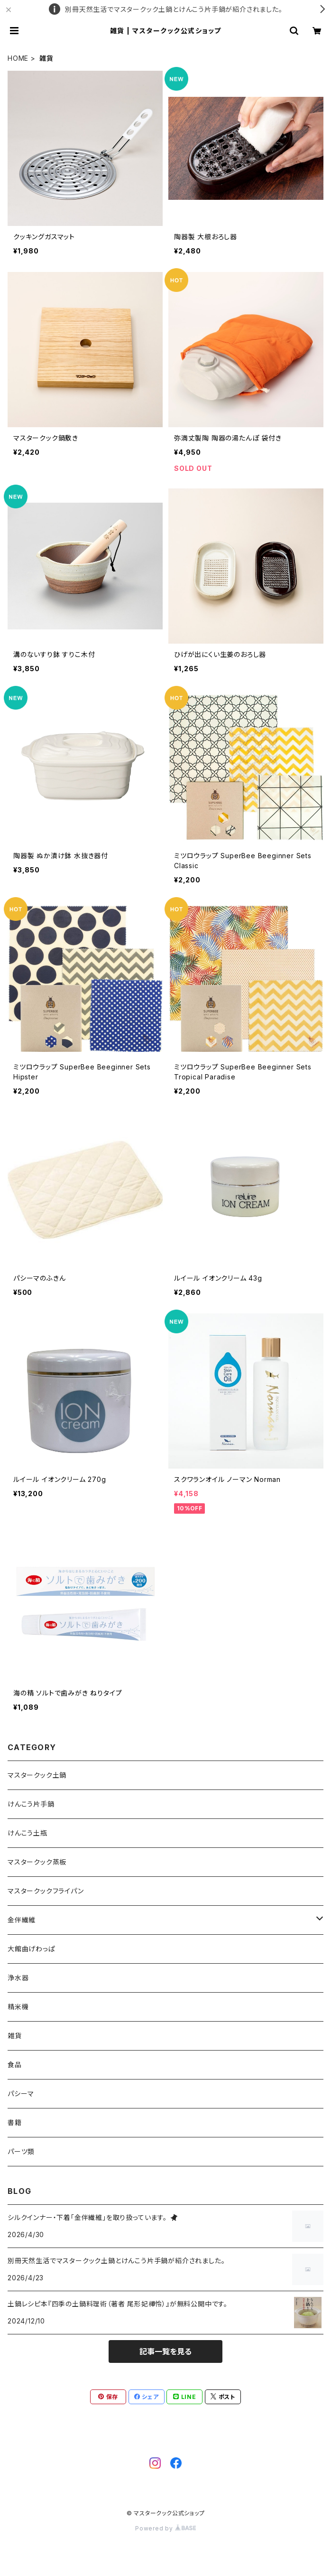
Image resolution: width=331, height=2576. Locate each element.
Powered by (165, 2528)
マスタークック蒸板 (37, 1862)
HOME (18, 58)
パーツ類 (21, 2151)
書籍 (15, 2122)
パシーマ (21, 2093)
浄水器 (18, 1978)
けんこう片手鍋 (31, 1804)
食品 (15, 2065)
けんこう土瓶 (27, 1833)
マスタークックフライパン (46, 1891)
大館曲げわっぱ (31, 1949)
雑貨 (15, 2036)
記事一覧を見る (165, 2351)
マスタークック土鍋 (37, 1775)
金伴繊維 (22, 1920)
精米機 (18, 2007)
